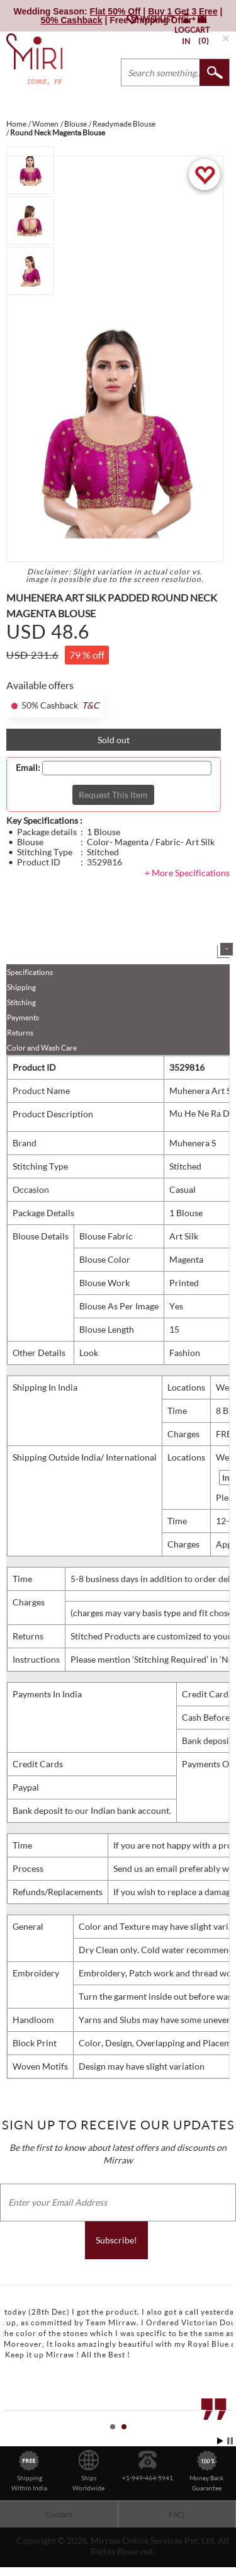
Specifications (30, 972)
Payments (23, 1017)
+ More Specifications (187, 872)
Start (220, 2440)
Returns (20, 1032)
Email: (28, 767)
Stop (230, 2440)
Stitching (21, 1002)
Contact (58, 2514)
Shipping (21, 987)
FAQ (176, 2514)
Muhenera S (192, 1142)
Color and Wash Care (42, 1047)
